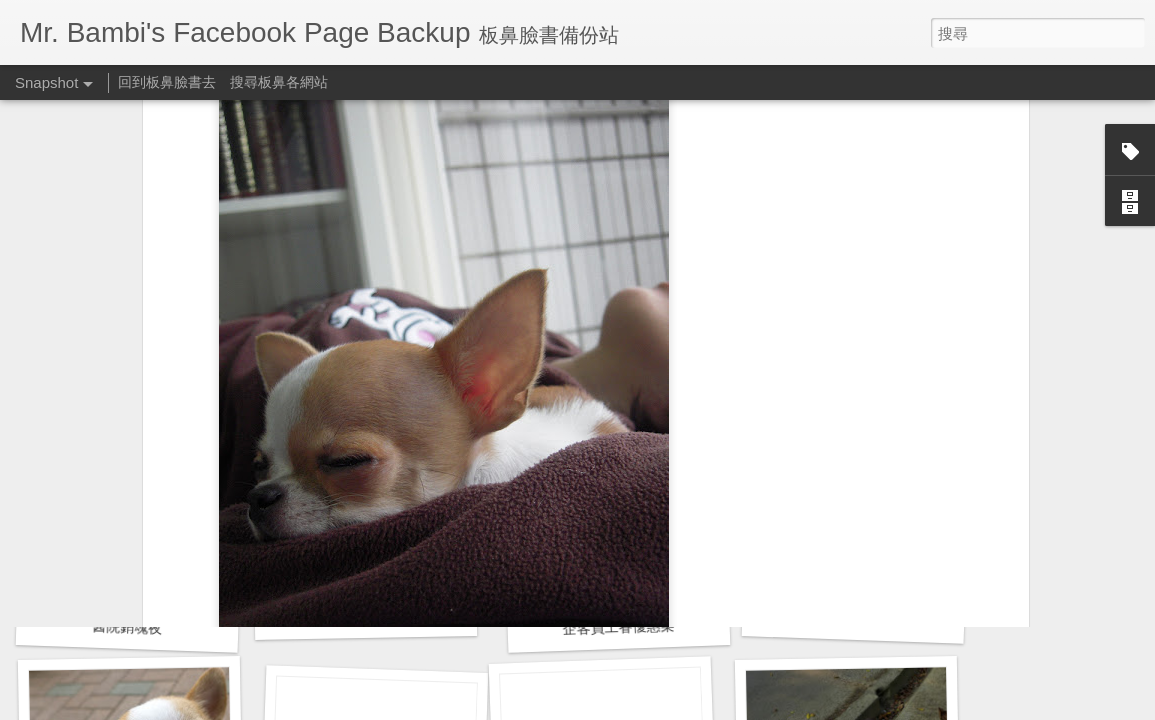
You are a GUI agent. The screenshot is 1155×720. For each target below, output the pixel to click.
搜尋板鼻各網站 (279, 82)
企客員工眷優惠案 (618, 627)
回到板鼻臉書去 (167, 82)
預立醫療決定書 (853, 617)
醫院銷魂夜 (127, 627)
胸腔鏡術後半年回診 (366, 616)
